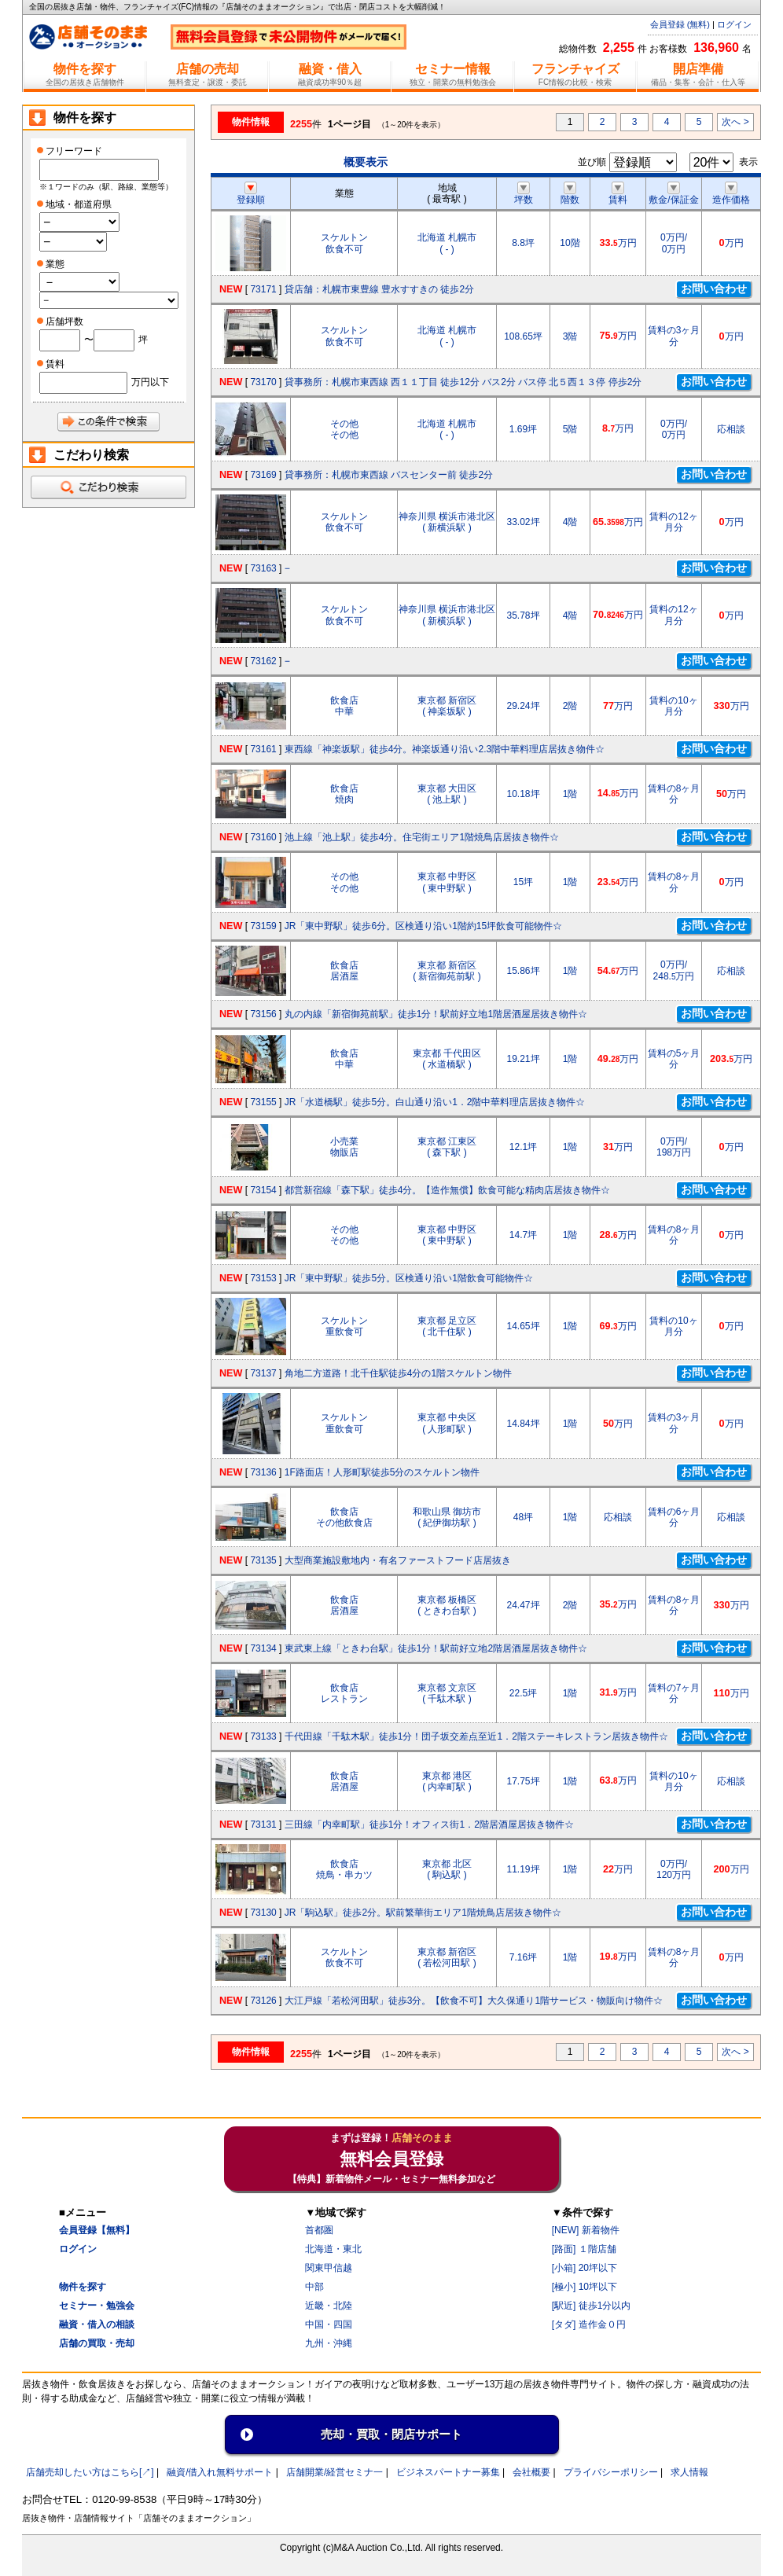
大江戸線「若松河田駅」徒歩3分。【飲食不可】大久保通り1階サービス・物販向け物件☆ (474, 2000)
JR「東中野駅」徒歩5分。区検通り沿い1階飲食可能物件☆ (409, 1278)
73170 (263, 382)
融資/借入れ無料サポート (220, 2472)
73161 (263, 749)
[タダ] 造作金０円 (589, 2324)
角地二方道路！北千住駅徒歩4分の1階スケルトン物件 (398, 1373)
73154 (263, 1190)
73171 (263, 289)
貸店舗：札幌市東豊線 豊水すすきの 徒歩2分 (379, 289)
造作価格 (731, 194)
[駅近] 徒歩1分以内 (591, 2305)
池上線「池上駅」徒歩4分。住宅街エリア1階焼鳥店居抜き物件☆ (422, 837)
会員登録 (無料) (680, 24)
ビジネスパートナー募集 (448, 2472)
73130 (263, 1912)
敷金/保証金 (673, 194)
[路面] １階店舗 (584, 2248)
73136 (263, 1472)
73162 (263, 661)
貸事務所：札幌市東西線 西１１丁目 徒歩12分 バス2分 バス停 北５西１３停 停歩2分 (463, 382)
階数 (570, 194)
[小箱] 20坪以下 (584, 2267)
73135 (263, 1560)
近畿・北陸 (328, 2305)
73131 (263, 1824)
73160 (263, 837)
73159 (263, 926)
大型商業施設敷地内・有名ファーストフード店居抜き (398, 1560)
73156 (263, 1014)
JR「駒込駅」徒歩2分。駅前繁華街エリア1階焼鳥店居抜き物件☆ (423, 1912)
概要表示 (366, 162)
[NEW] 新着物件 (585, 2230)
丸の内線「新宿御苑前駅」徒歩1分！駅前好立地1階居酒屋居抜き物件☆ (436, 1014)
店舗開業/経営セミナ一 (334, 2472)
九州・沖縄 (328, 2343)
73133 (263, 1736)
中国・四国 (328, 2324)
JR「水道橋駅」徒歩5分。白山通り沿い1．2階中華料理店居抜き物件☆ (435, 1102)
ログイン (734, 24)
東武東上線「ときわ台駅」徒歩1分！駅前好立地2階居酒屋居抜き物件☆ (436, 1648)
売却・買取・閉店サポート (391, 2434)
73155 (263, 1102)
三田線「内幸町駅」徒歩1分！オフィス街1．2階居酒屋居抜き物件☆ (429, 1824)
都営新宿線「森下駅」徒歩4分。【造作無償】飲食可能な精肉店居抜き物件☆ (448, 1190)
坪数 (523, 194)
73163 (263, 568)
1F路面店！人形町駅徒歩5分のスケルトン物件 (382, 1472)
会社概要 (531, 2472)
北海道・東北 (333, 2248)
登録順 (251, 194)
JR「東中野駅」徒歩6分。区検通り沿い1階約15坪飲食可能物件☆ (423, 926)
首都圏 (319, 2230)
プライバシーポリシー (611, 2472)
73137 (263, 1373)
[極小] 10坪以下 (584, 2286)
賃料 (617, 194)
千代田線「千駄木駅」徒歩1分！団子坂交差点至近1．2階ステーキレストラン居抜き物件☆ (476, 1736)
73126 (263, 2000)
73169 (263, 474)
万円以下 (150, 382)
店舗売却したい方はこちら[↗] (90, 2472)
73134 (263, 1648)
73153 (263, 1278)
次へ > (735, 121)
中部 (314, 2286)
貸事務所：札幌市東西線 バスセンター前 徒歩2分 (389, 474)
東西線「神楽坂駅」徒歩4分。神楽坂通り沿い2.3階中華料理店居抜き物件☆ (445, 749)
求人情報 (689, 2472)
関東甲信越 (328, 2267)
